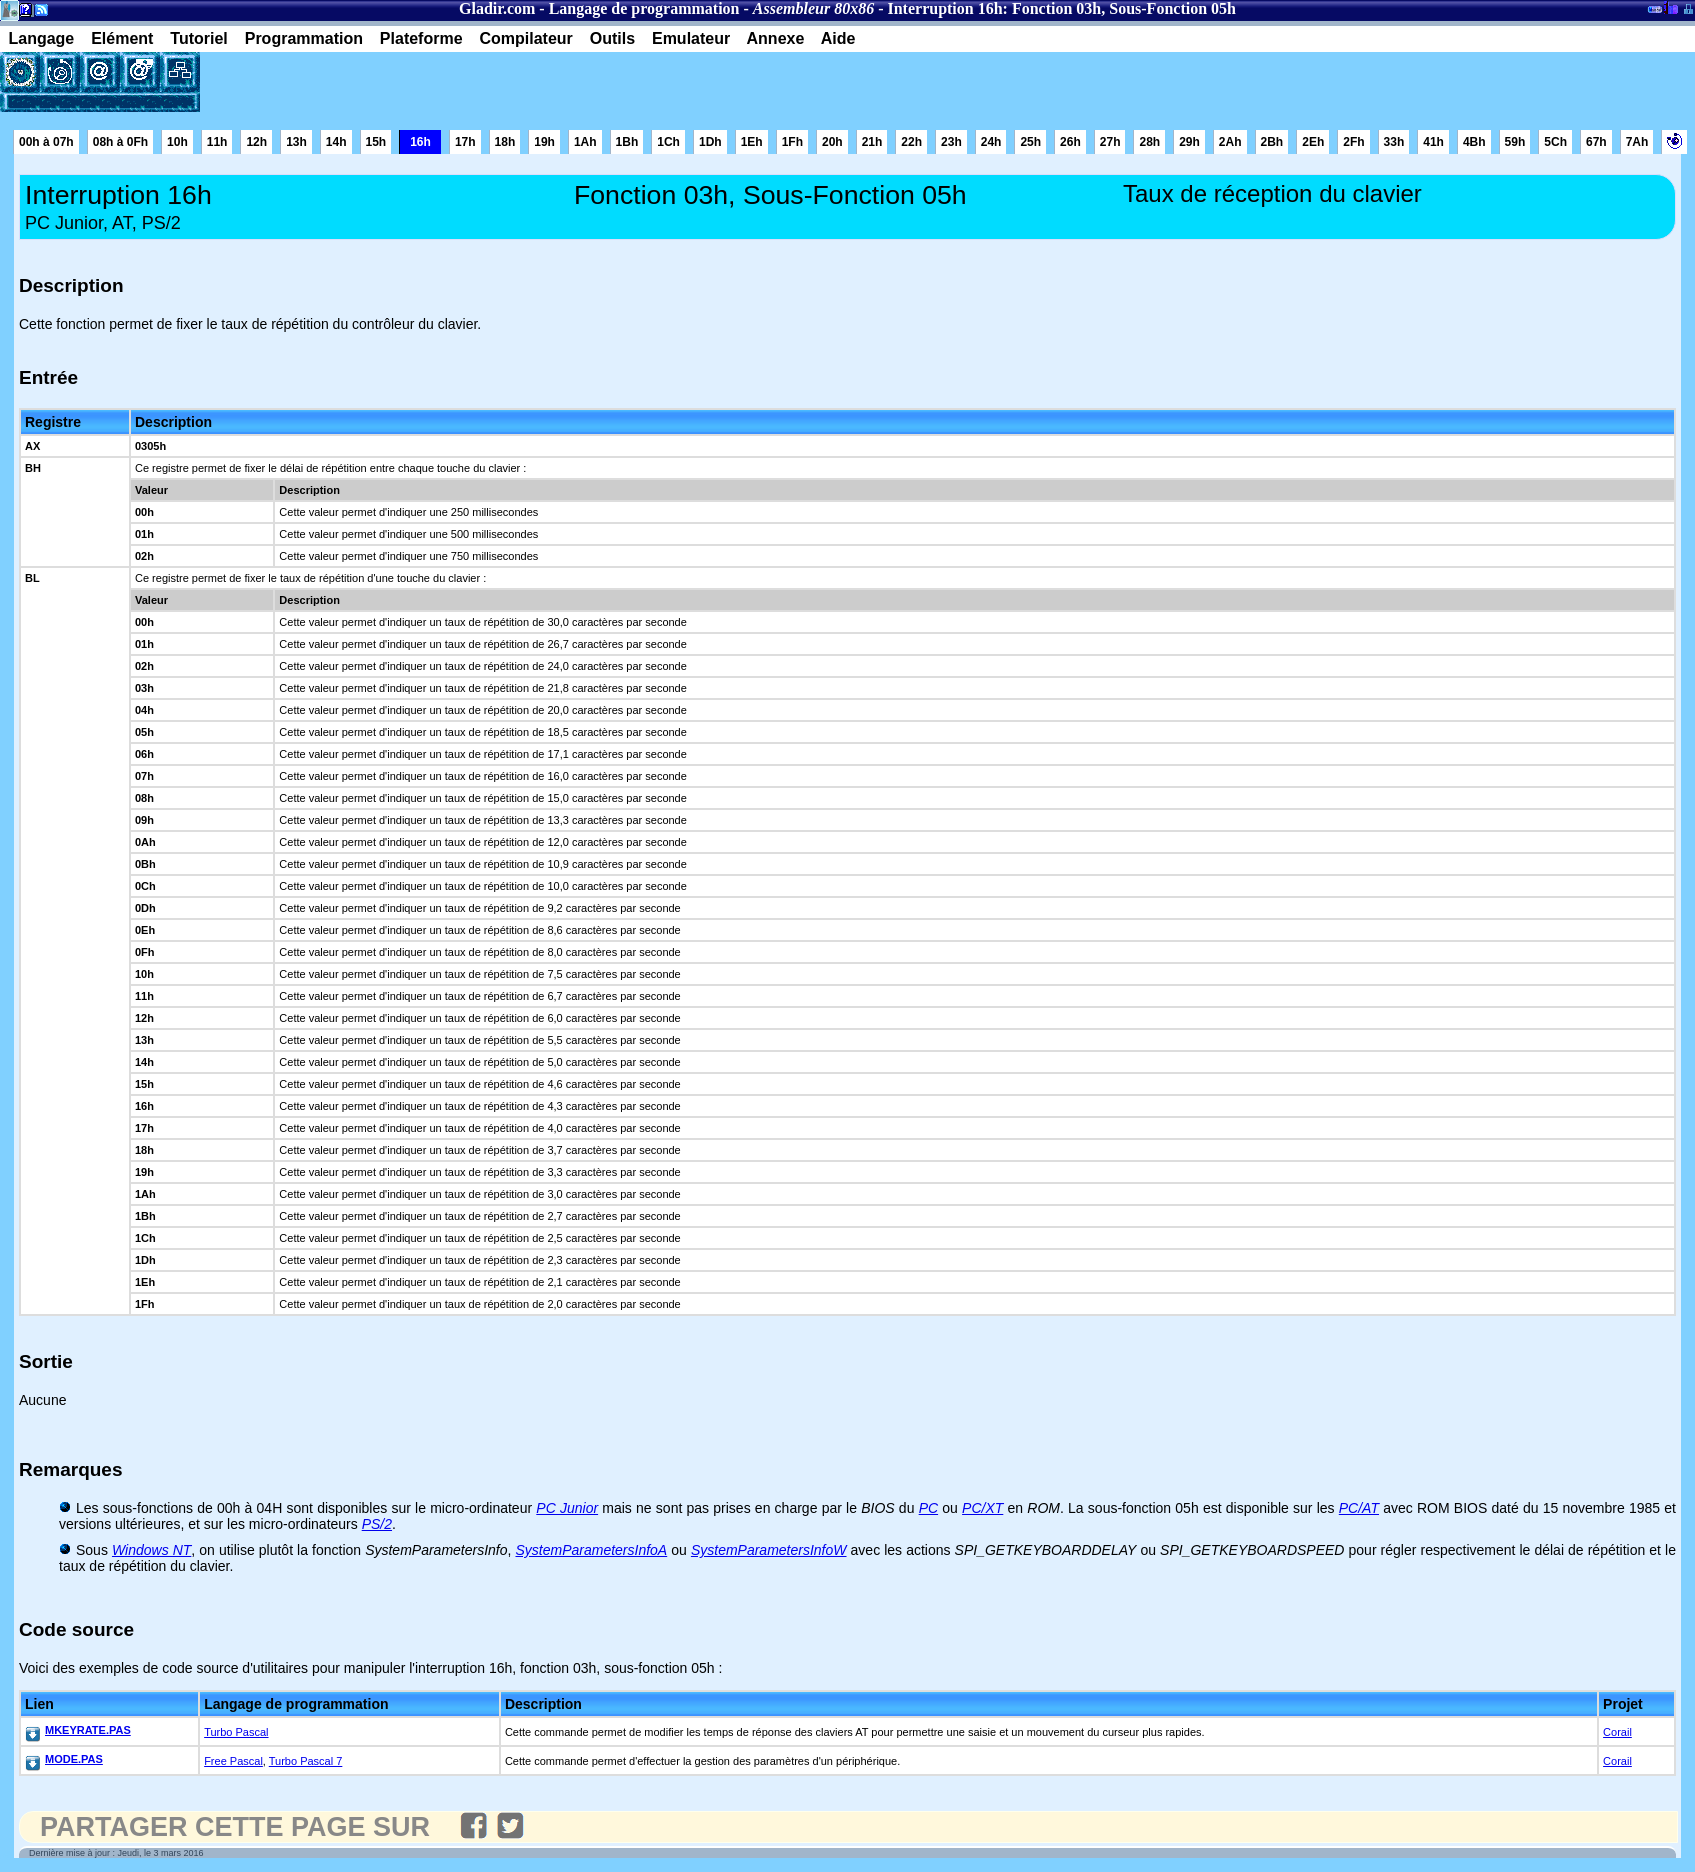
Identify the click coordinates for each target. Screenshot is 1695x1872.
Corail (1617, 1732)
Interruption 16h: (947, 8)
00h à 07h (46, 142)
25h (1030, 142)
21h (872, 142)
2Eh (1313, 142)
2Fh (1353, 142)
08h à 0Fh (120, 142)
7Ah (1637, 142)
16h (420, 142)
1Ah (585, 142)
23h (951, 142)
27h (1110, 142)
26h (1070, 142)
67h (1596, 142)
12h (256, 142)
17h (465, 142)
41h (1433, 142)
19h (544, 142)
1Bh (627, 142)
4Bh (1474, 142)
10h (177, 142)
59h (1515, 142)
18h (505, 142)
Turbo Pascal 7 (306, 1761)
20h (832, 142)
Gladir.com (497, 8)
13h (296, 142)
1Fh (792, 142)
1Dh (710, 142)
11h (217, 142)
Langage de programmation (644, 8)
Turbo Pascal (236, 1732)
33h (1394, 142)
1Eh (752, 142)
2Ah (1230, 142)
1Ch (668, 142)
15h (376, 142)
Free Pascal (233, 1761)
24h (991, 142)
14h (336, 142)
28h (1149, 142)
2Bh (1272, 142)
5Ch (1555, 142)
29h (1189, 142)
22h (911, 142)
